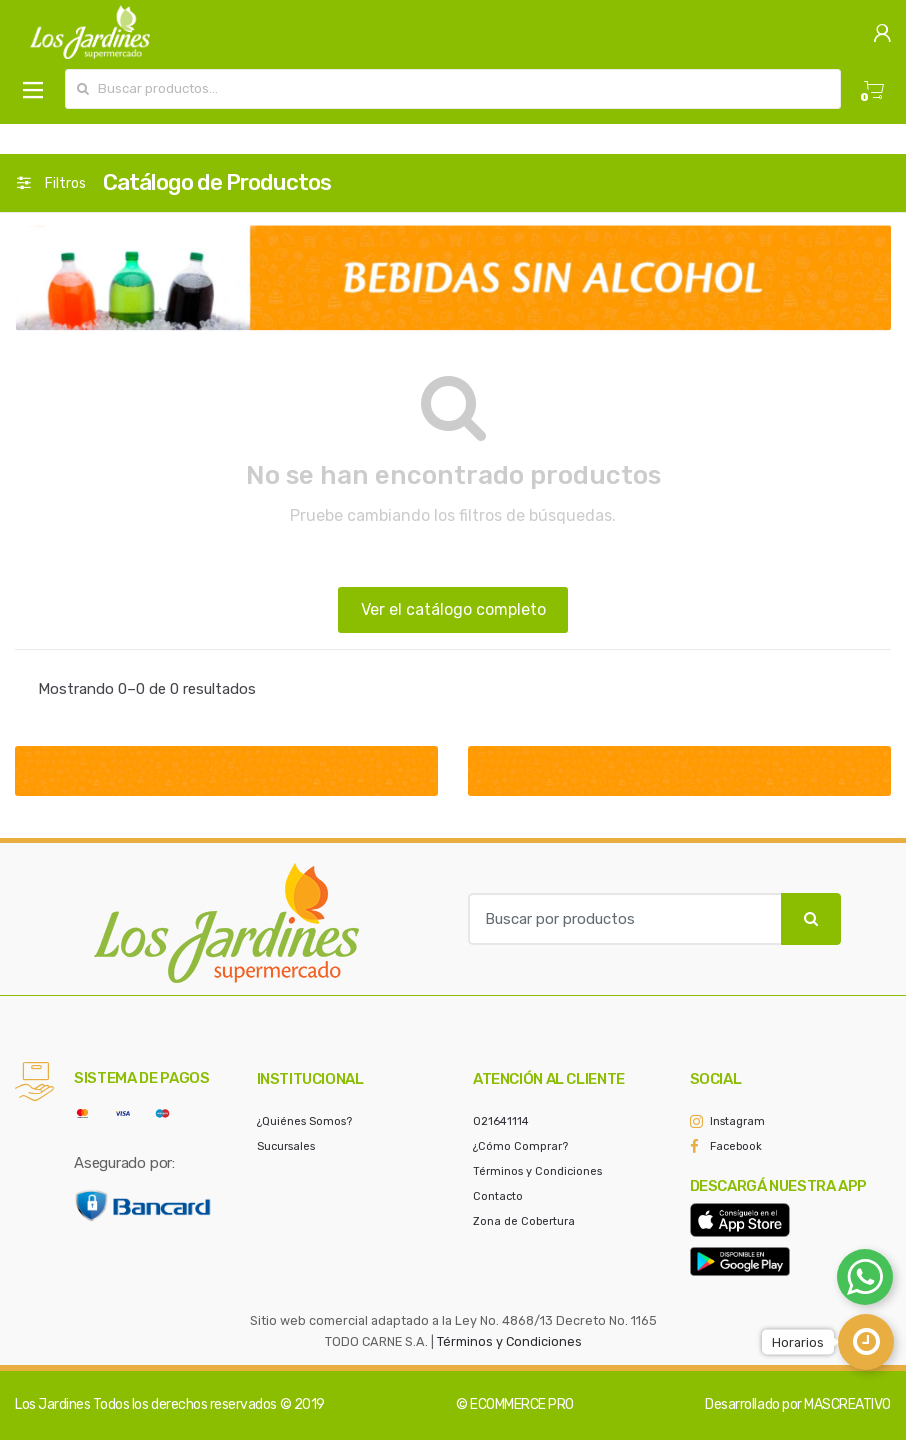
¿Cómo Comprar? (520, 1146)
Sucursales (286, 1146)
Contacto (498, 1196)
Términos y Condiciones (537, 1171)
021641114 (501, 1121)
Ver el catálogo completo (453, 609)
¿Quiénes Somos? (304, 1121)
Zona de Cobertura (524, 1221)
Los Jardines (52, 1404)
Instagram (737, 1121)
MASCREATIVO (847, 1404)
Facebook (736, 1146)
